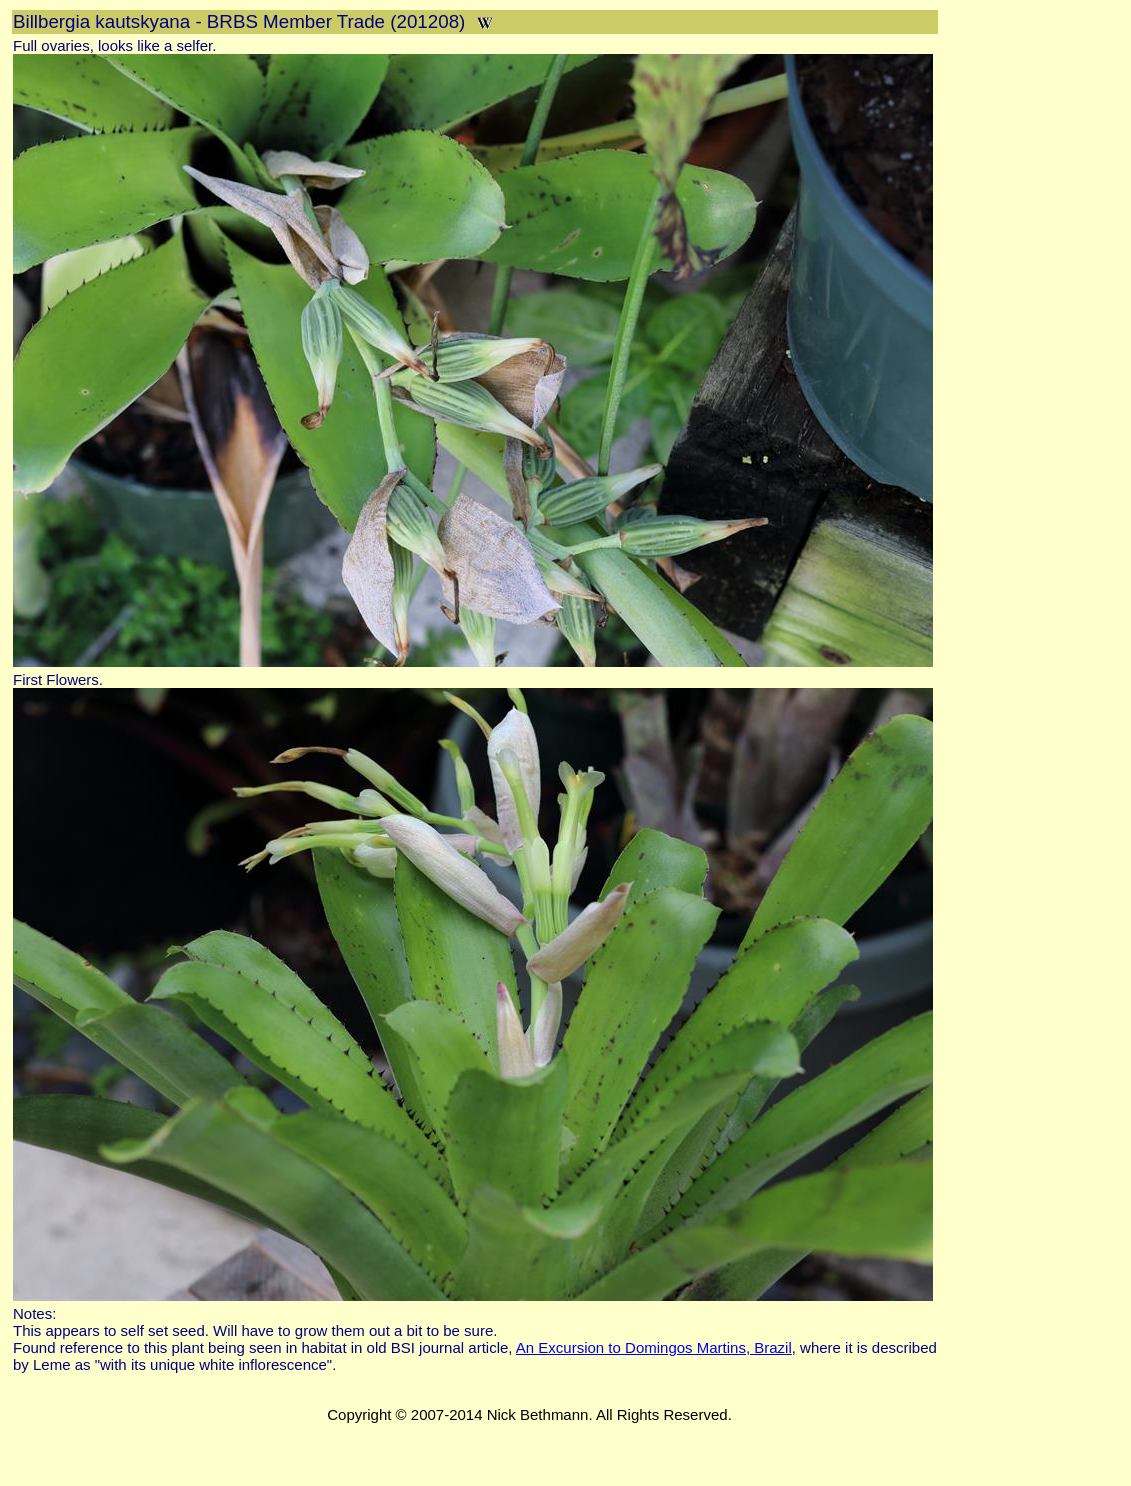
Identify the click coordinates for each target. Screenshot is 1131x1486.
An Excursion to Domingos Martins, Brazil (654, 1347)
